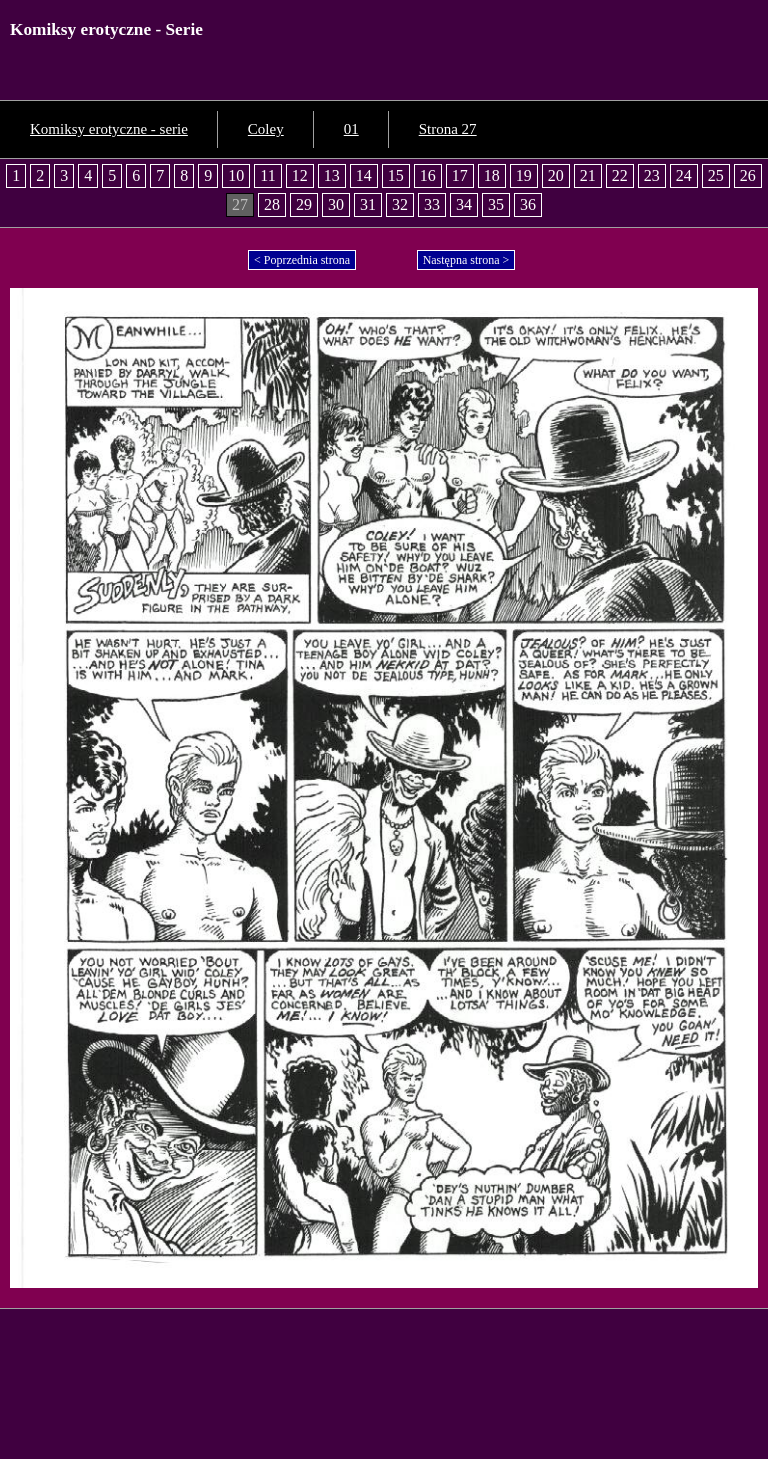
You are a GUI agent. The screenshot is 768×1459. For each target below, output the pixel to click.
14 (364, 175)
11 (267, 175)
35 (496, 204)
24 (684, 175)
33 (432, 204)
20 (556, 175)
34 (464, 204)
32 (400, 204)
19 (524, 175)
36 (528, 204)
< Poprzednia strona (302, 260)
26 (748, 175)
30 (336, 204)
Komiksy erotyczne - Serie (106, 29)
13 (332, 175)
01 (351, 129)
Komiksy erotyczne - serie (109, 129)
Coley (266, 129)
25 (716, 175)
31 (368, 204)
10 (236, 175)
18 (492, 175)
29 (304, 204)
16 (428, 175)
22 (620, 175)
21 (588, 175)
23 (652, 175)
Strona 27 (448, 129)
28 (272, 204)
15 (396, 175)
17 (460, 175)
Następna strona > (466, 260)
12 (300, 175)
